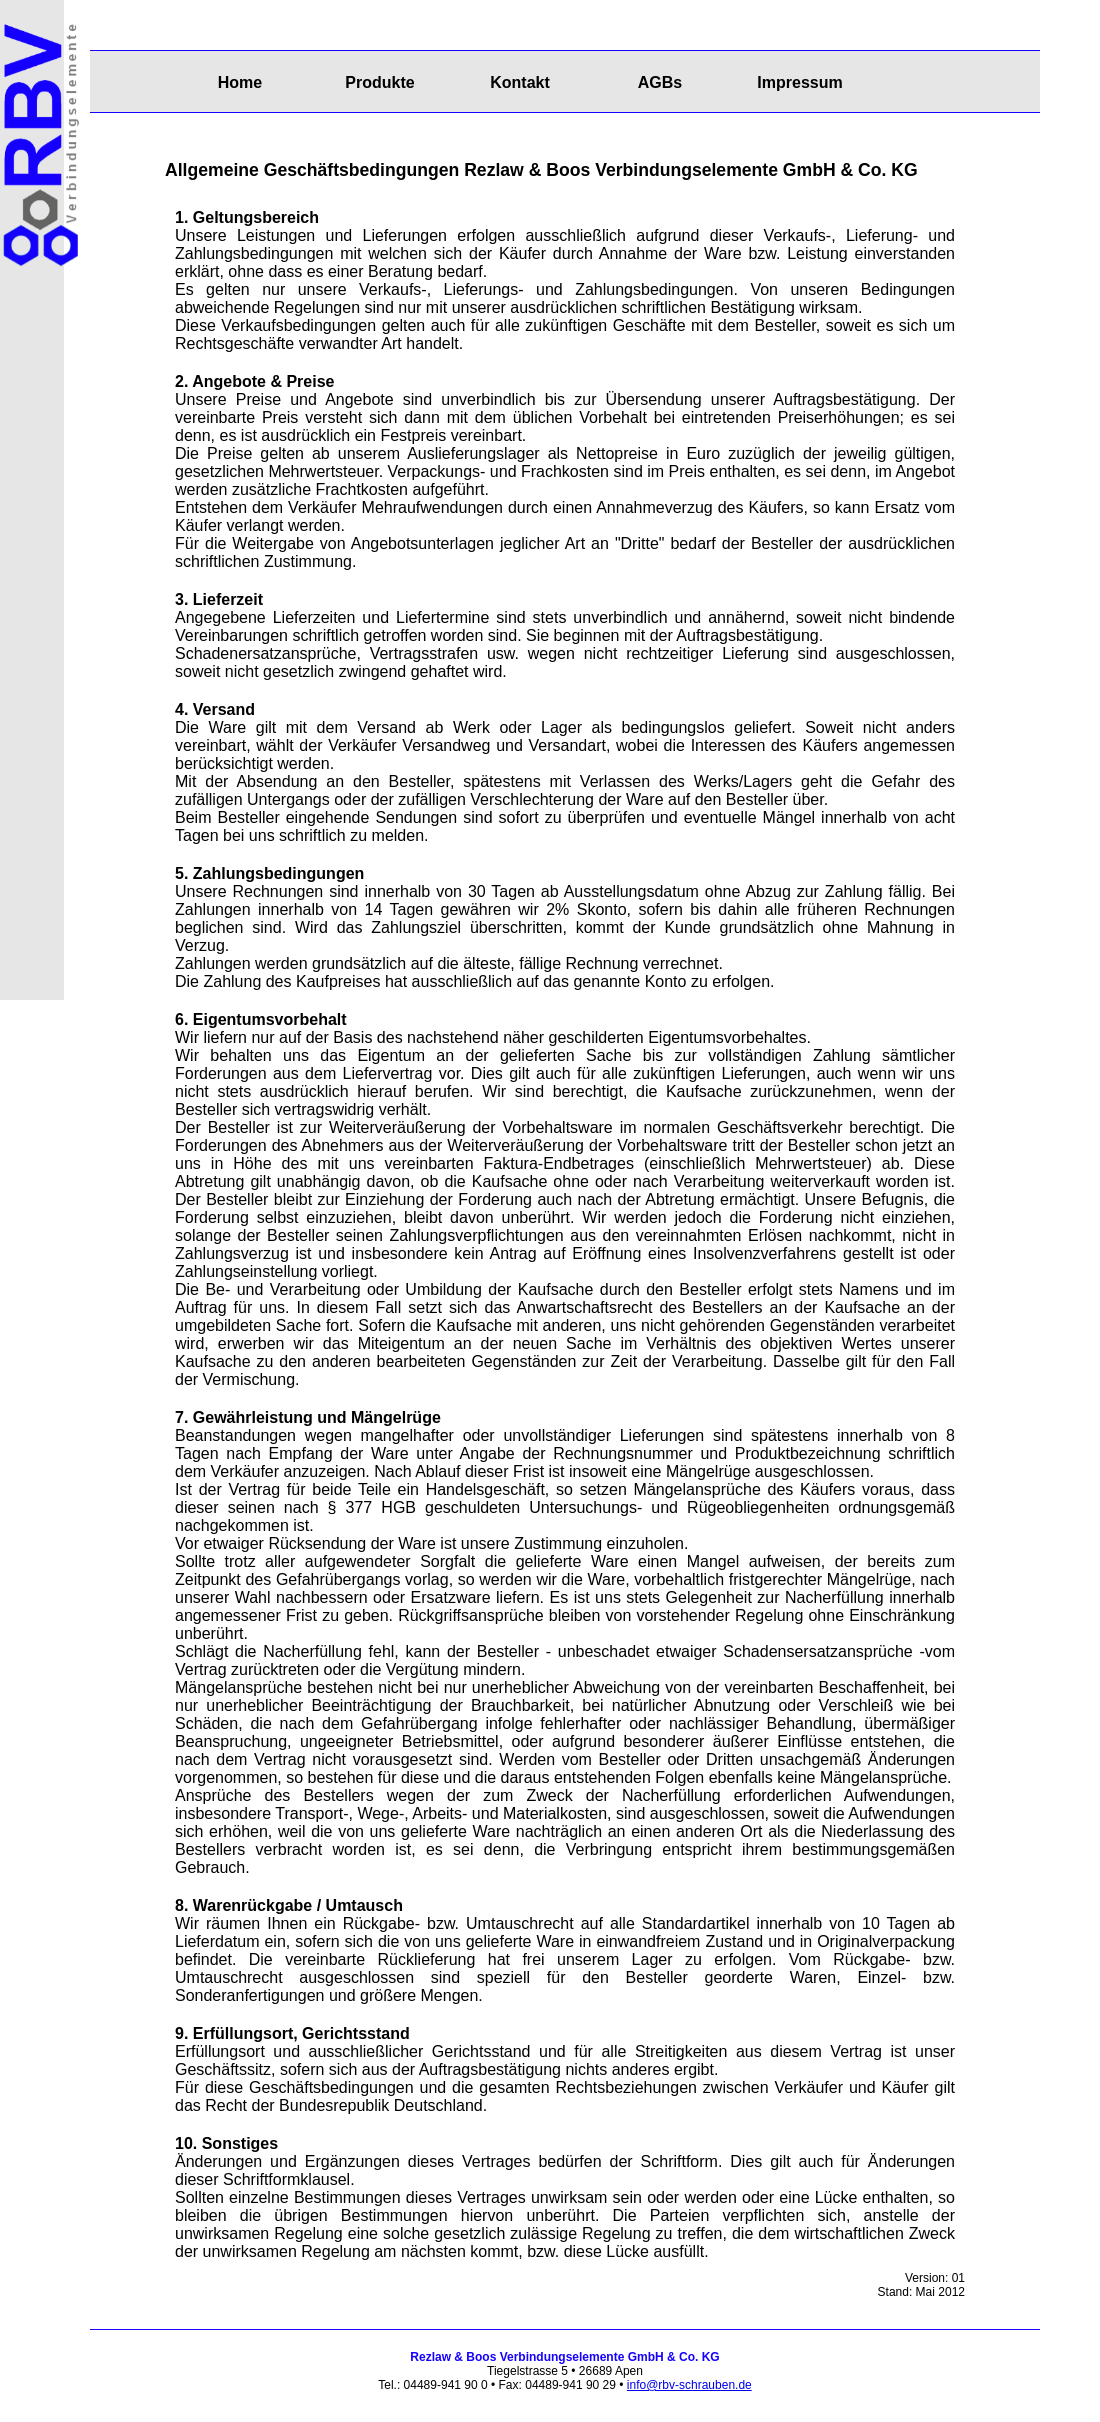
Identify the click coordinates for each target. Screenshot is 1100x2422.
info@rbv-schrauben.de (689, 2385)
